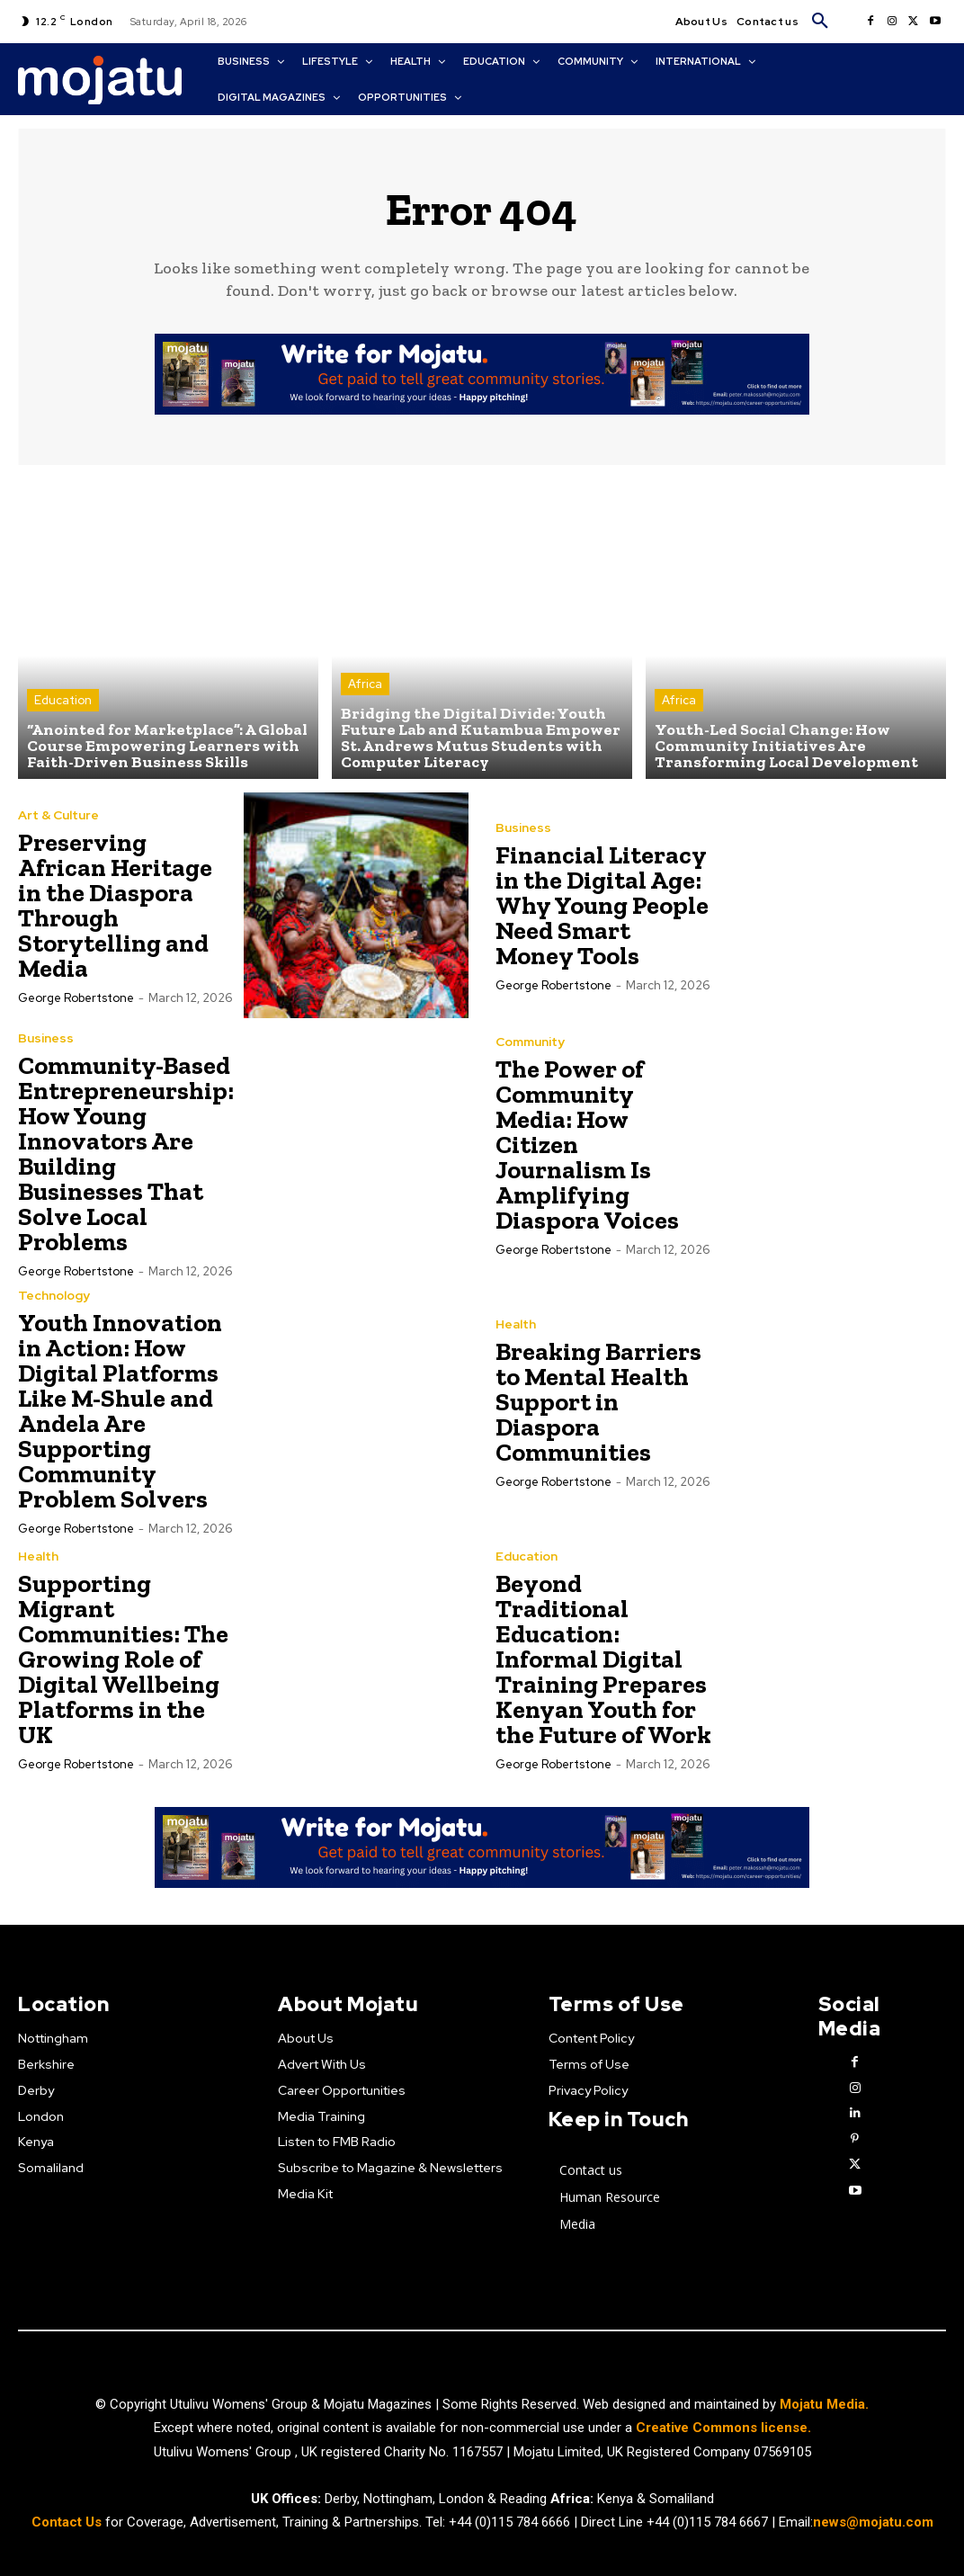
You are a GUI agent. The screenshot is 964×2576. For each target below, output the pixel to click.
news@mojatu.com (873, 2521)
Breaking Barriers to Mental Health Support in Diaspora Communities (598, 1402)
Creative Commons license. (723, 2427)
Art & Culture (58, 815)
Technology (54, 1295)
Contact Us (68, 2521)
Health (515, 1324)
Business (523, 827)
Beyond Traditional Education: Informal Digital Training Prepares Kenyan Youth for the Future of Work (603, 1659)
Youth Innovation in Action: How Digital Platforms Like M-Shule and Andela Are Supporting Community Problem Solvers (120, 1411)
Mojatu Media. (824, 2404)
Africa (365, 684)
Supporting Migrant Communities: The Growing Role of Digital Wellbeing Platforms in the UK (123, 1659)
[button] (820, 21)
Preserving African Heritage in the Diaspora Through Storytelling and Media (115, 905)
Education (63, 700)
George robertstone (76, 998)
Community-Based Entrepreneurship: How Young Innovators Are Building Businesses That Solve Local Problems (126, 1154)
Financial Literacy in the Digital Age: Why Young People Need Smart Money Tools (602, 905)
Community (530, 1041)
